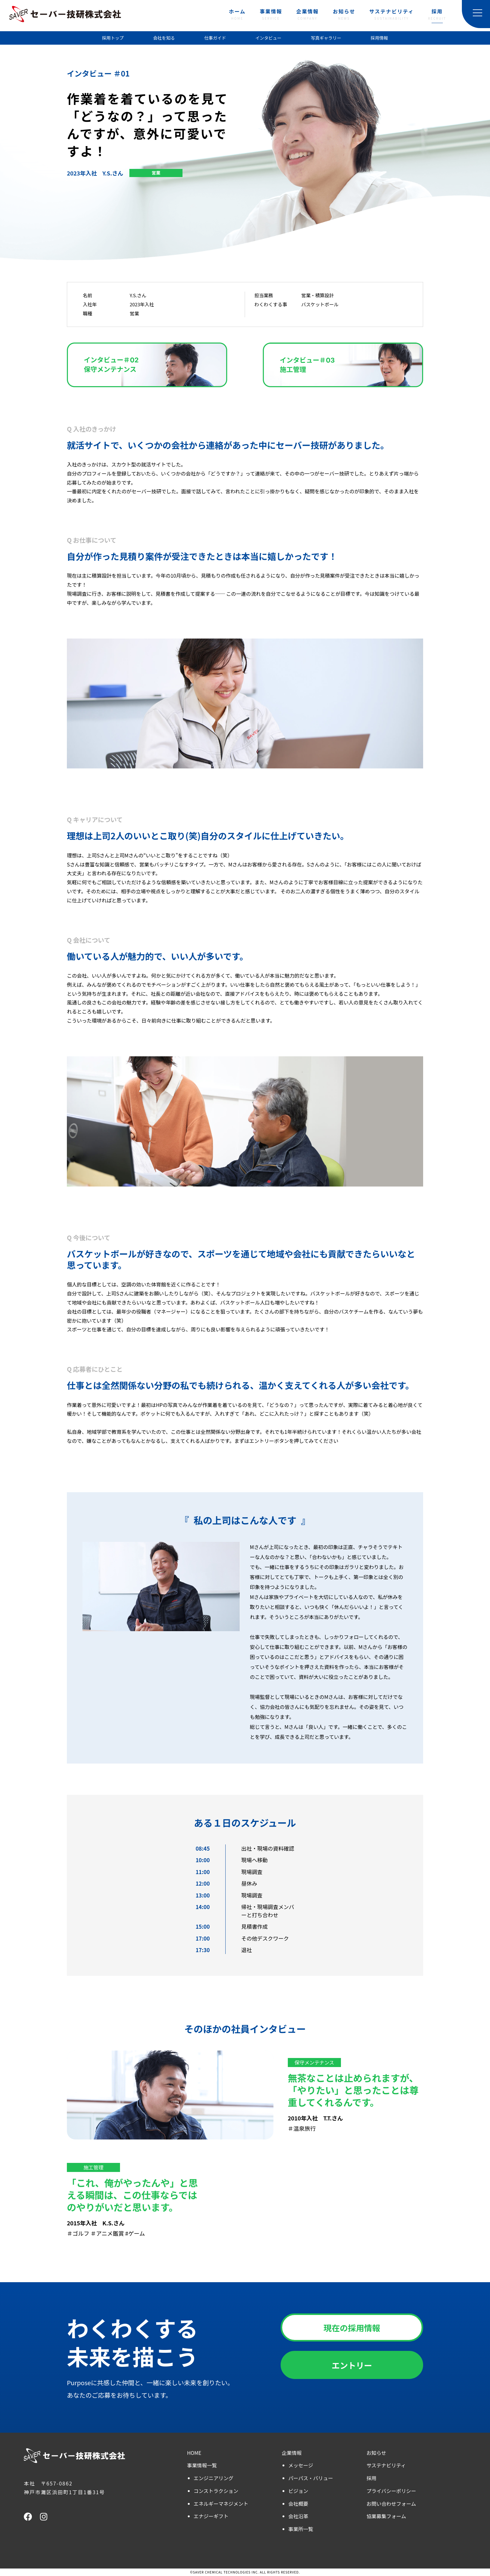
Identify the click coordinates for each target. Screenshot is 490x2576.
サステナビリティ (391, 14)
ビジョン (298, 2491)
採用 (437, 14)
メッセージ (300, 2465)
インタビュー (268, 38)
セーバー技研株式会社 (65, 14)
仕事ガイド (215, 38)
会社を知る (164, 38)
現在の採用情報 (351, 2327)
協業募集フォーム (386, 2516)
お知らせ (344, 14)
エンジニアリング (213, 2478)
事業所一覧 (300, 2529)
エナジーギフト (211, 2516)
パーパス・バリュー (310, 2478)
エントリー (352, 2365)
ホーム (237, 14)
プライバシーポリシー (391, 2491)
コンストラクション (216, 2491)
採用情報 (379, 38)
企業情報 (307, 14)
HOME (194, 2452)
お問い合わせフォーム (391, 2503)
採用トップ (113, 38)
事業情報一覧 (202, 2465)
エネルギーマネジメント (221, 2503)
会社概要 (298, 2503)
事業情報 (271, 14)
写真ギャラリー (326, 38)
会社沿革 (298, 2516)
